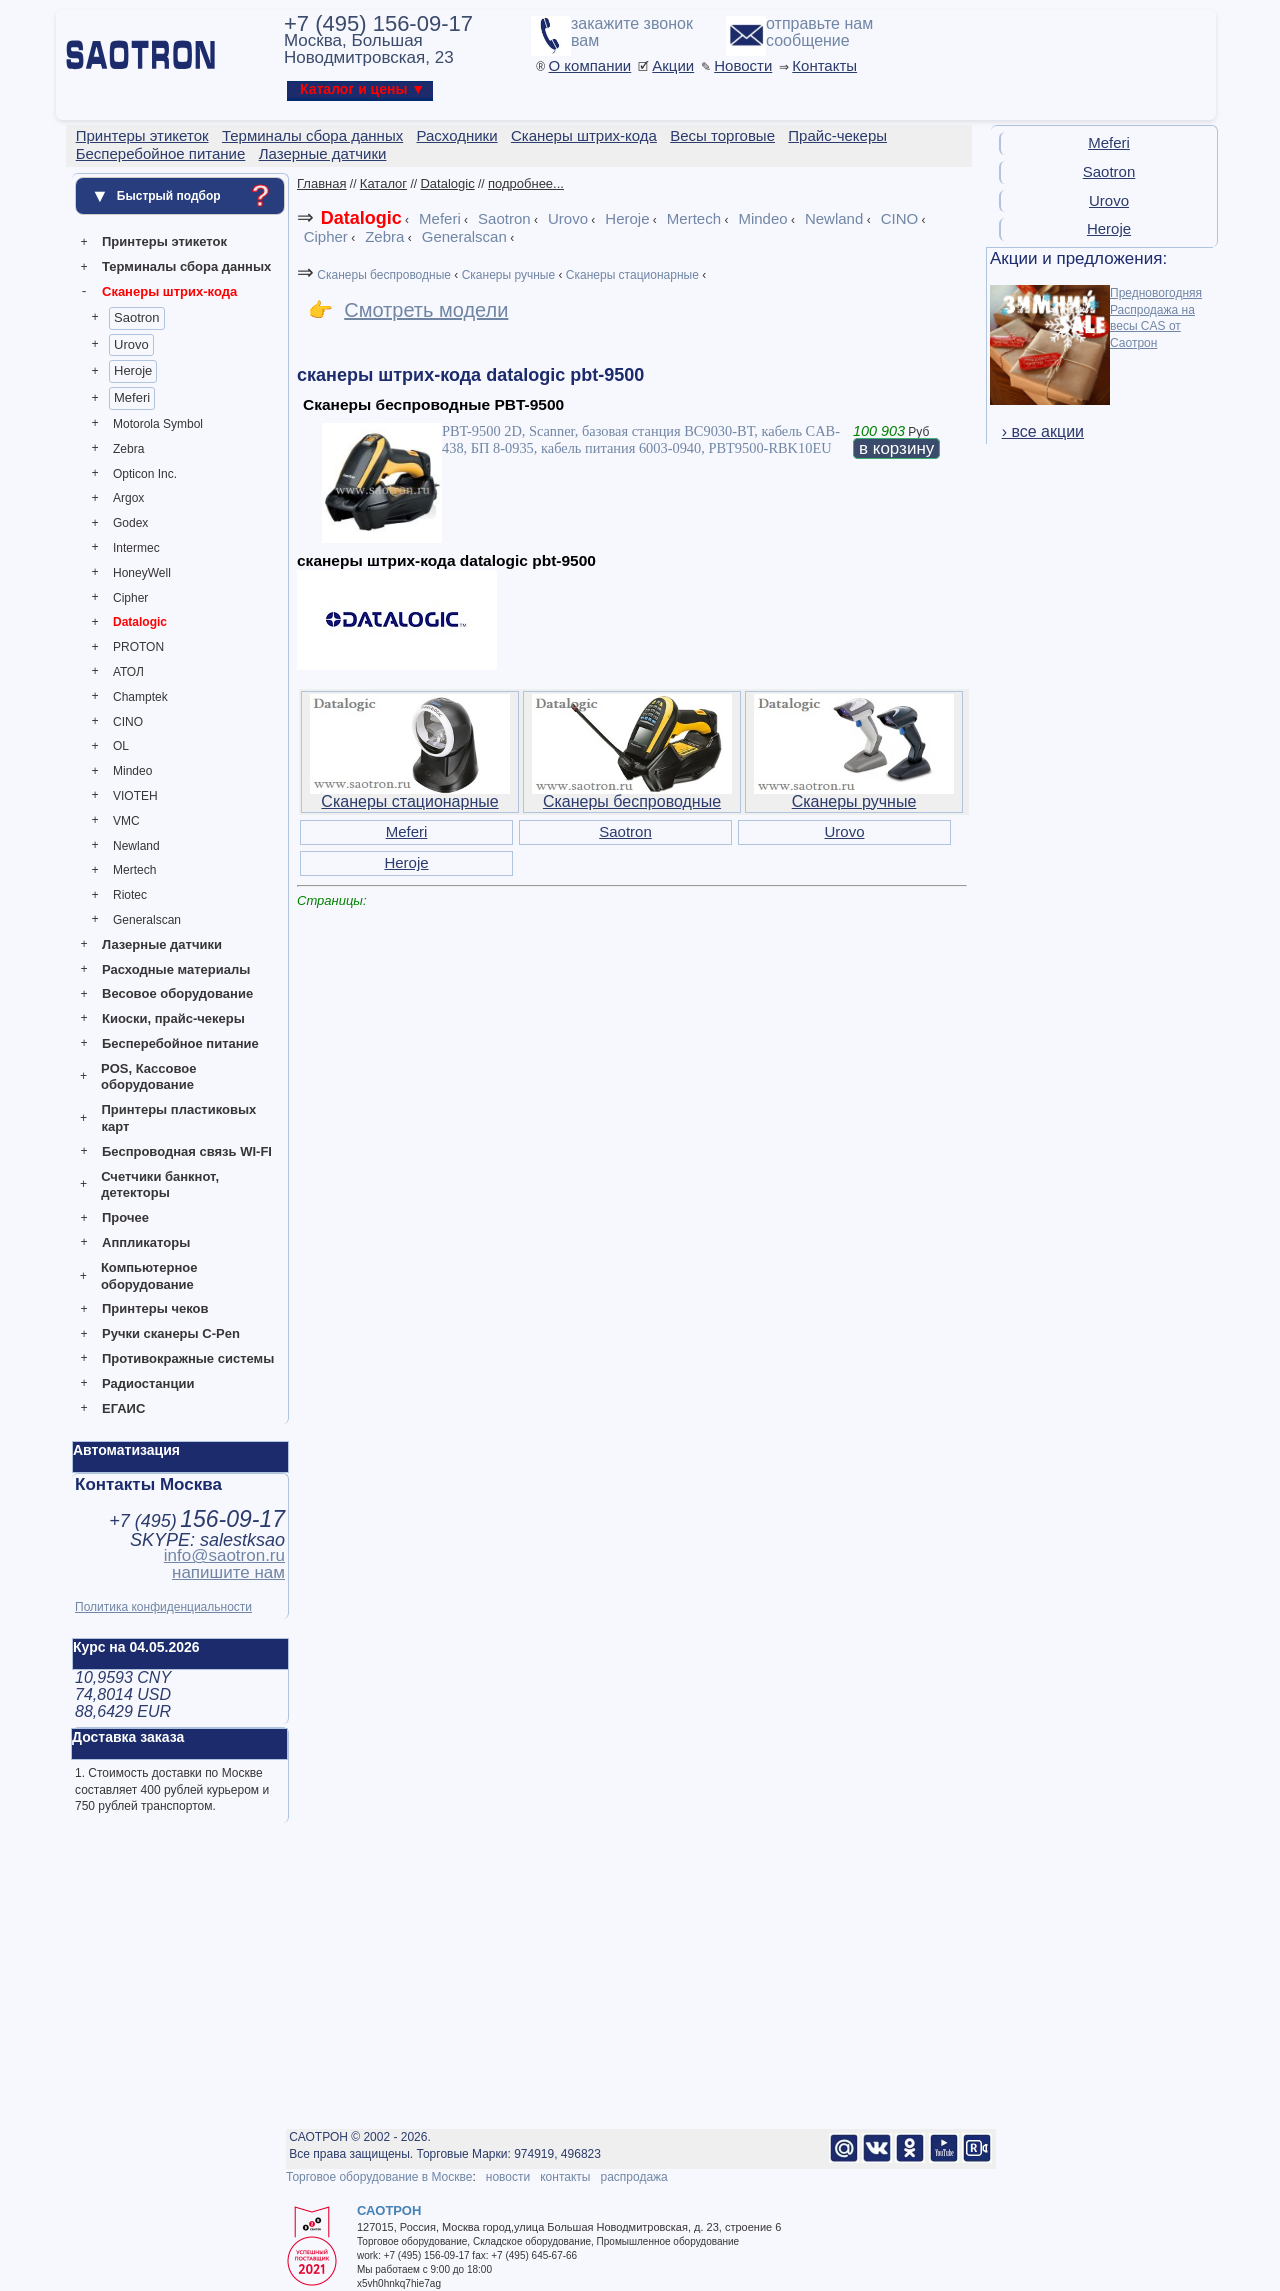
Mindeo (132, 771)
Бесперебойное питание (180, 1043)
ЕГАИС (123, 1408)
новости (508, 2177)
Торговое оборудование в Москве (379, 2177)
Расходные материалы (176, 969)
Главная (321, 183)
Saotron (137, 317)
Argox (128, 498)
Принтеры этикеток (164, 241)
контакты (565, 2177)
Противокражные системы (188, 1358)
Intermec (136, 548)
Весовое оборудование (177, 993)
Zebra (128, 449)
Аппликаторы (146, 1242)
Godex (130, 523)
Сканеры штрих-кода (169, 291)
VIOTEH (135, 796)
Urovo (131, 344)
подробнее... (526, 183)
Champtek (140, 697)
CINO (128, 722)
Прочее (125, 1217)
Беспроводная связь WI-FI (187, 1151)
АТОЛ (128, 672)
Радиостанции (148, 1383)
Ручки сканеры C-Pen (171, 1333)
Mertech (134, 870)
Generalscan (147, 920)
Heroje (133, 370)
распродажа (633, 2177)
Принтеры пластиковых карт (178, 1118)
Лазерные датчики (162, 944)
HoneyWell (142, 573)
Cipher (130, 598)
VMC (126, 821)
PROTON (138, 647)
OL (121, 746)
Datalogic (140, 622)
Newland (136, 846)
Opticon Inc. (145, 474)
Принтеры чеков (155, 1308)
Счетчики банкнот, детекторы (160, 1185)
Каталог (383, 183)
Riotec (130, 895)
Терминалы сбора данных (186, 266)
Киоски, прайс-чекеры (173, 1018)
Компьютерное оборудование (149, 1276)
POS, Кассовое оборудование (148, 1077)
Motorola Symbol (158, 424)
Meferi (132, 397)
